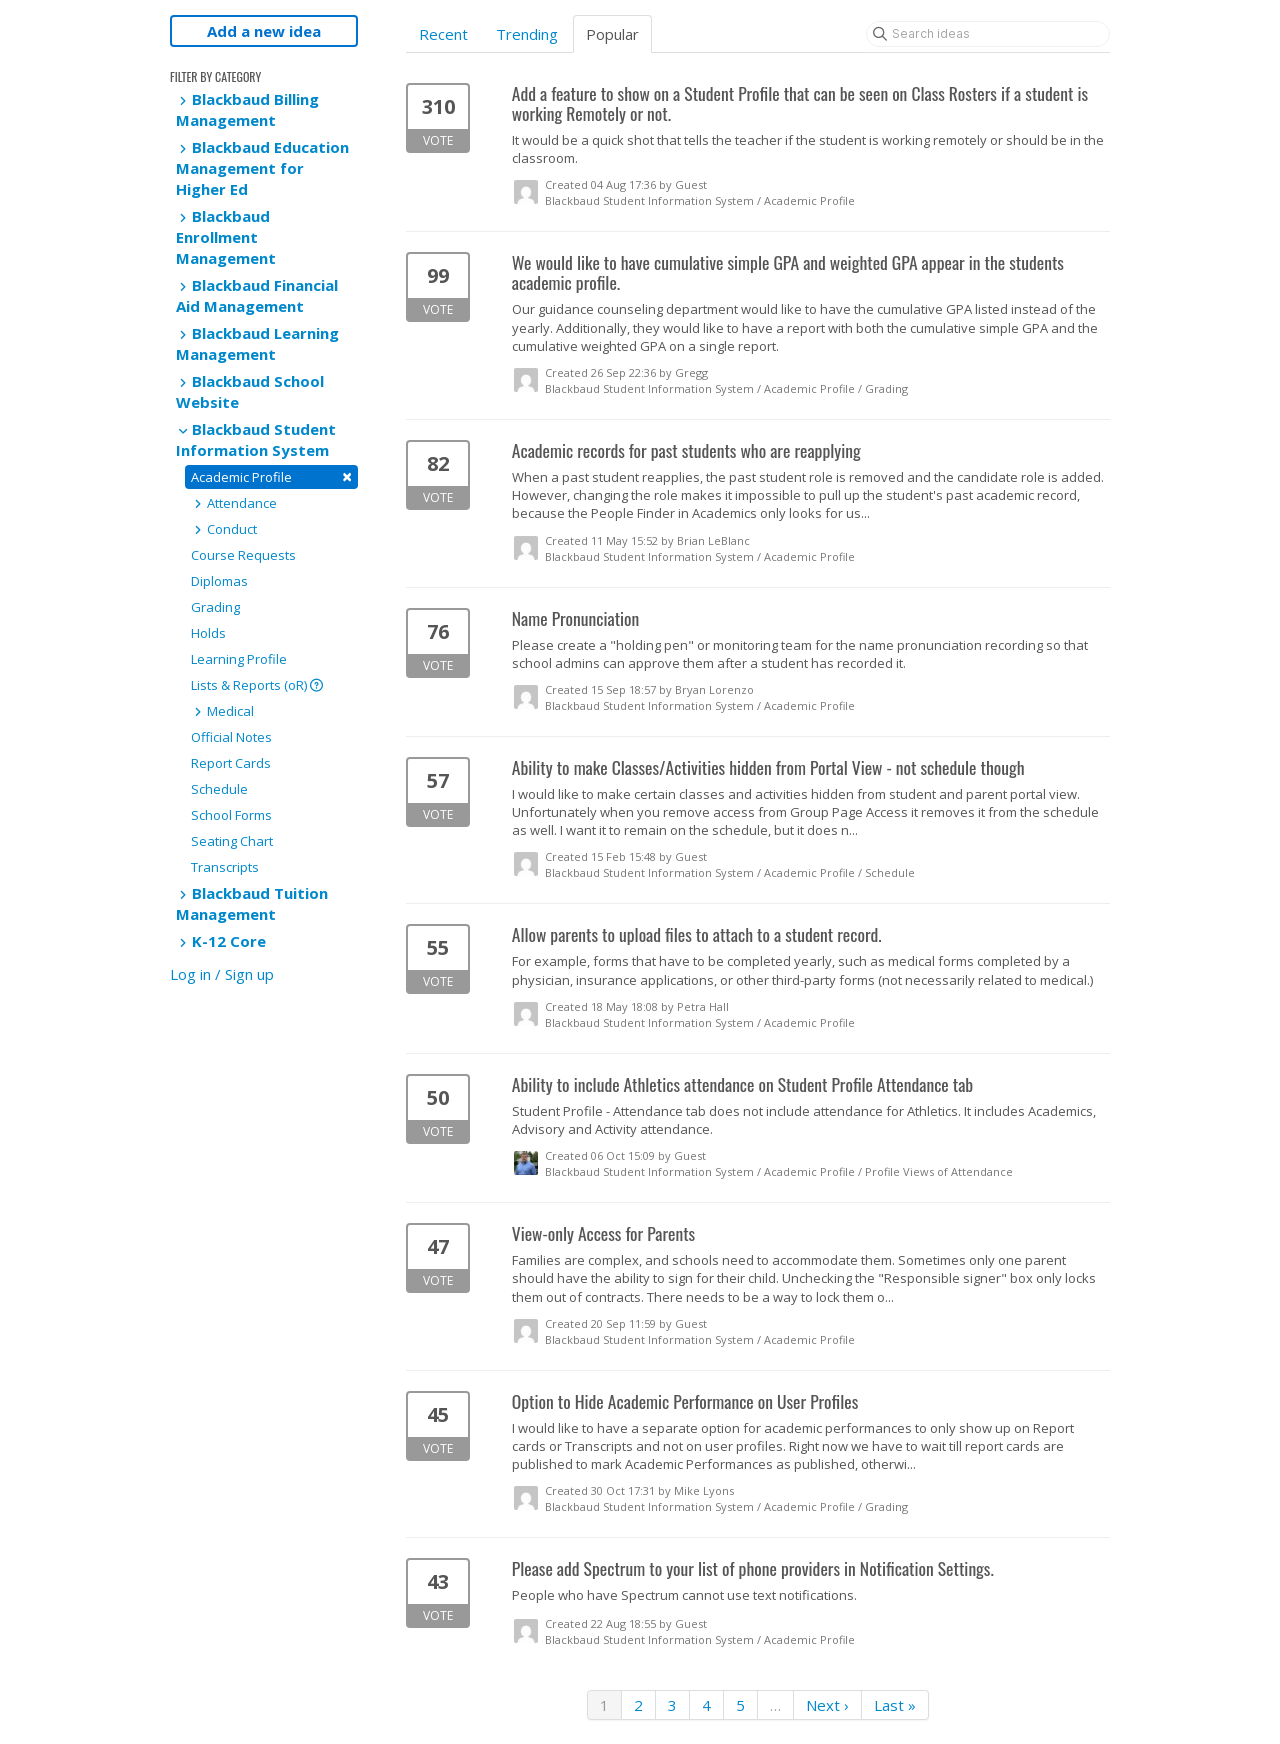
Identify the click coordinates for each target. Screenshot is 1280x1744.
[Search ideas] (988, 34)
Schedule (219, 789)
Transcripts (225, 867)
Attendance (234, 503)
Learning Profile (239, 659)
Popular (612, 34)
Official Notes (231, 737)
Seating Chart (232, 841)
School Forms (231, 815)
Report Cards (231, 763)
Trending (527, 34)
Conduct (224, 529)
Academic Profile (271, 476)
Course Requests (243, 555)
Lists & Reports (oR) (257, 685)
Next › (827, 1705)
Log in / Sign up (222, 974)
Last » (895, 1705)
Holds (208, 633)
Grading (215, 607)
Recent (443, 34)
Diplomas (219, 581)
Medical (222, 711)
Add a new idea (264, 31)
